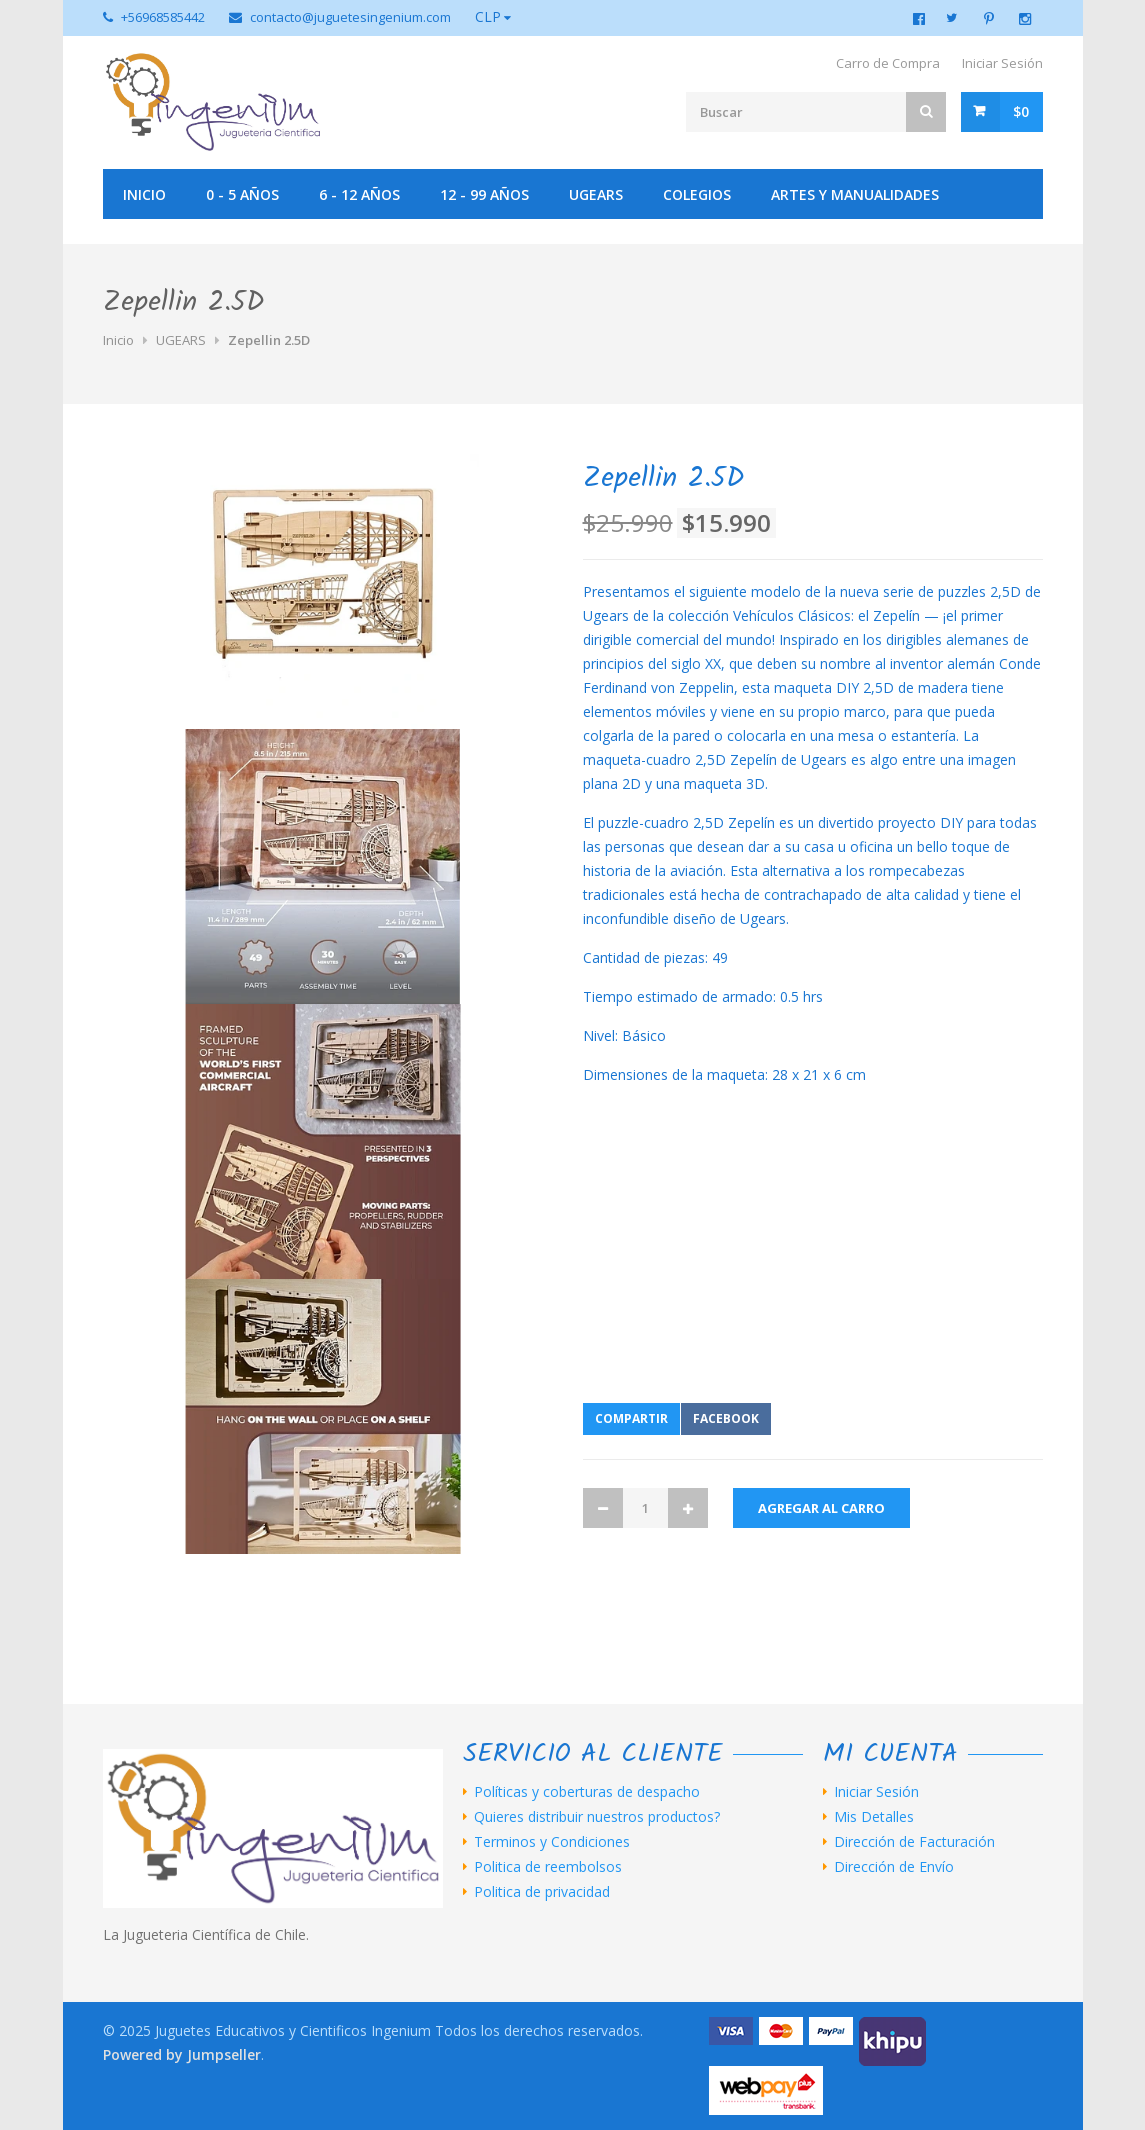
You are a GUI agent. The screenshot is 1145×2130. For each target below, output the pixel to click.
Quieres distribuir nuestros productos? (597, 1817)
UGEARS (596, 194)
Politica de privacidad (542, 1892)
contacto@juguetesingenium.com (350, 17)
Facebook (726, 1418)
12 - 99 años (484, 194)
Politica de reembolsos (548, 1867)
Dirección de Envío (894, 1867)
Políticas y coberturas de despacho (587, 1792)
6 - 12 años (359, 194)
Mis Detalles (874, 1817)
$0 (1021, 111)
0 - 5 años (242, 194)
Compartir (631, 1418)
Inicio (144, 194)
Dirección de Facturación (914, 1842)
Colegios (697, 194)
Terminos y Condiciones (552, 1842)
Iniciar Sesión (1002, 63)
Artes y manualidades (855, 194)
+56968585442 (163, 17)
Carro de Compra (888, 63)
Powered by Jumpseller (182, 2054)
